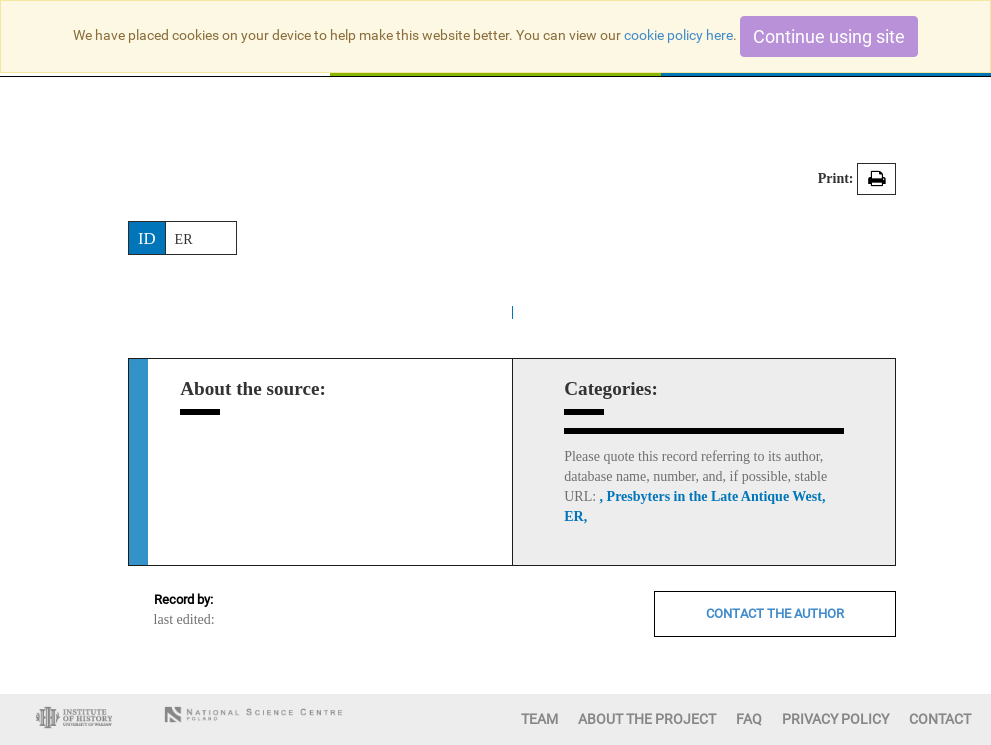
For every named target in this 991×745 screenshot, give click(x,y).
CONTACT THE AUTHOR (775, 613)
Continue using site (829, 36)
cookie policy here (678, 35)
